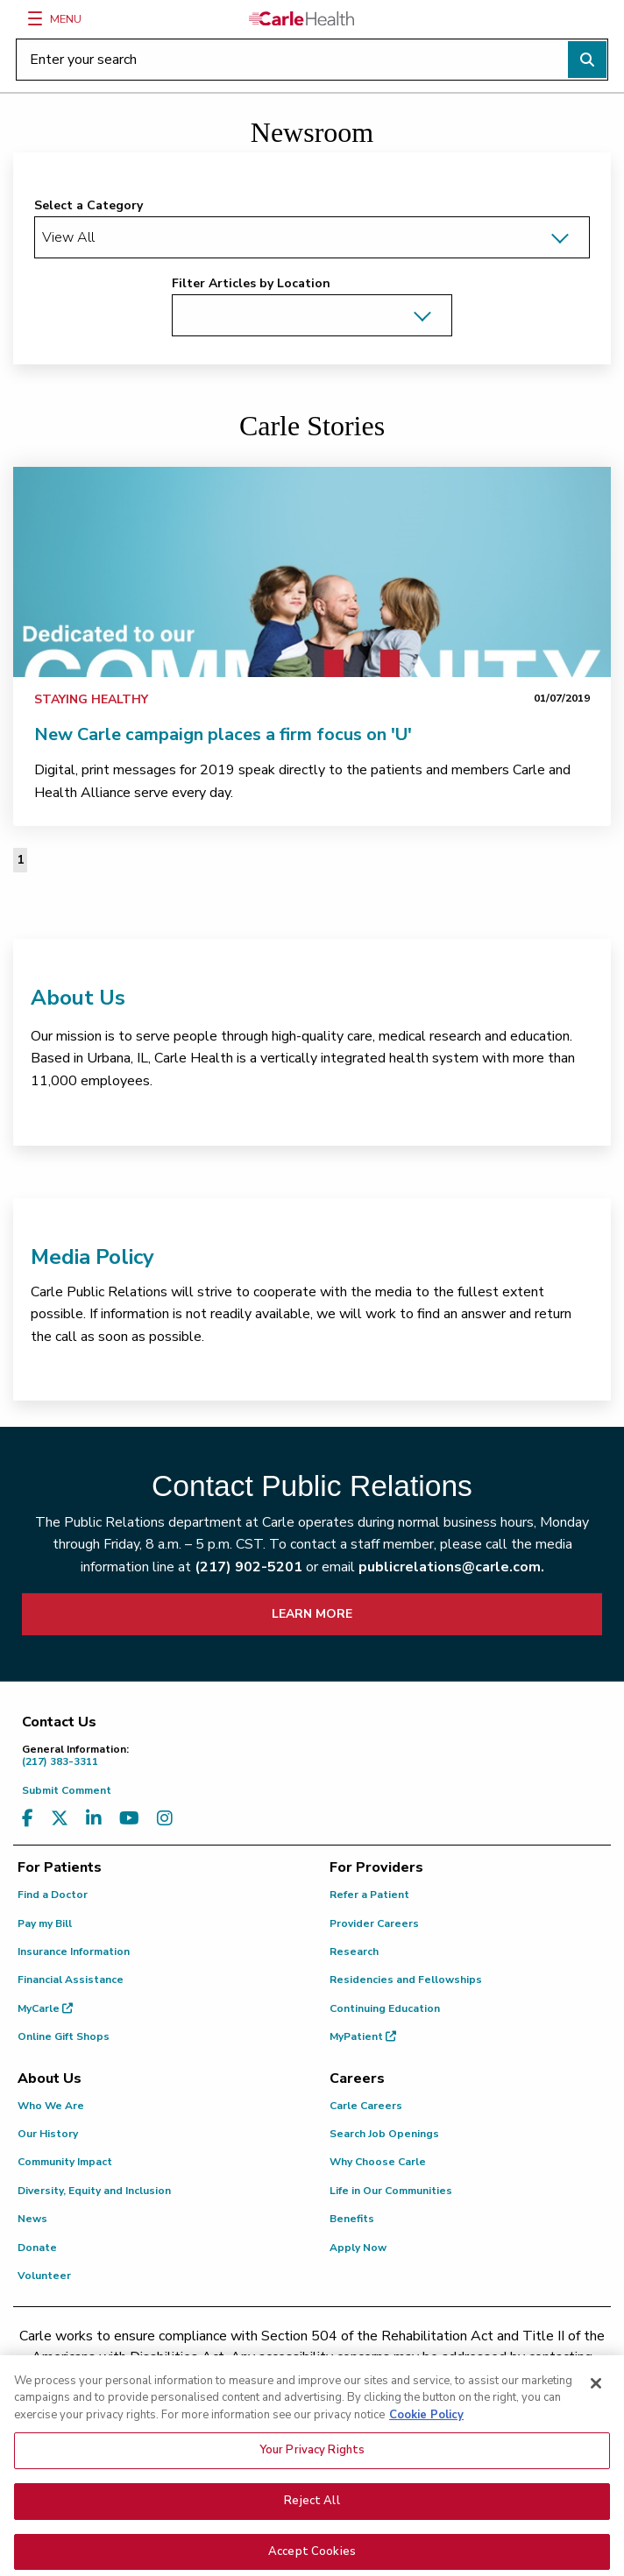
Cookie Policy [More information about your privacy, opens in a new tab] (426, 2451)
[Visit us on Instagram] (165, 1819)
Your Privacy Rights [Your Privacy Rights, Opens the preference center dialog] (312, 2487)
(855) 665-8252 (304, 2378)
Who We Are (51, 2106)
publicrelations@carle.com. (451, 1567)
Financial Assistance (71, 1980)
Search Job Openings (384, 2134)
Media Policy (92, 1257)
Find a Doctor (53, 1895)
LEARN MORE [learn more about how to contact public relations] (312, 1614)
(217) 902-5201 (248, 1567)
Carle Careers (366, 2106)
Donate (37, 2248)
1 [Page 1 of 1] (20, 859)
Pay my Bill (45, 1923)
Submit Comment (66, 1790)
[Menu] (35, 18)
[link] (312, 572)
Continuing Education (385, 2008)
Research (354, 1951)
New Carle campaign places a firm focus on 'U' (223, 734)
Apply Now (358, 2248)
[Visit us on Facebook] (27, 1819)
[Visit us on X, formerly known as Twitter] (59, 1819)
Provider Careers (374, 1923)
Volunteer (44, 2276)
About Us (78, 998)
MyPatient (363, 2036)
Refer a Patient (369, 1895)
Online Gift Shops (64, 2036)
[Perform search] (587, 59)
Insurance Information (74, 1951)
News (32, 2219)
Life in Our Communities (391, 2191)
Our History (48, 2134)
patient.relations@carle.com (475, 2378)
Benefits (352, 2219)
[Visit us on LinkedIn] (94, 1819)
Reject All (311, 2536)
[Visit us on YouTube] (129, 1819)
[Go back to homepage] (301, 18)
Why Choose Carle (378, 2162)
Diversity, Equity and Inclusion (94, 2191)
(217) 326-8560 (105, 2378)
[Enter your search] (312, 60)
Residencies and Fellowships (406, 1980)
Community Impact (65, 2162)
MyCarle (45, 2008)
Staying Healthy (91, 699)
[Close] (596, 2419)
